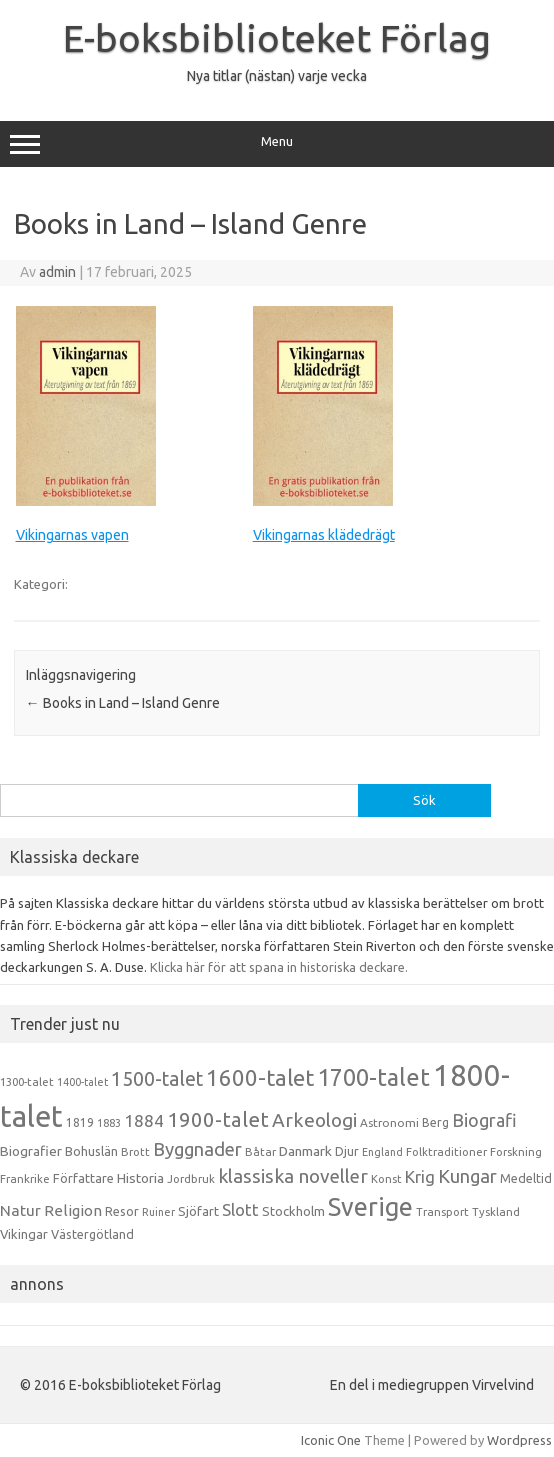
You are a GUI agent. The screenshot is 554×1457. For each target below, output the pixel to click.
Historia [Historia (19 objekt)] (140, 1178)
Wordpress (519, 1440)
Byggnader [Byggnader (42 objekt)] (197, 1149)
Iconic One (331, 1440)
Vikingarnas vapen (72, 535)
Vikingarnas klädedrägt (324, 535)
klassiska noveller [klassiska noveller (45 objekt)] (293, 1176)
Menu (277, 144)
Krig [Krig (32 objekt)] (420, 1176)
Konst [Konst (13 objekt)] (386, 1179)
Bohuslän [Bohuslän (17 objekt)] (91, 1151)
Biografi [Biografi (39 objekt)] (484, 1120)
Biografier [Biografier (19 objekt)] (31, 1151)
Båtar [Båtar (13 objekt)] (260, 1152)
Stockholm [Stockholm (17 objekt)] (293, 1211)
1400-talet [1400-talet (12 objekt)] (82, 1082)
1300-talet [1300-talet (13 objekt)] (27, 1082)
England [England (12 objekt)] (382, 1152)
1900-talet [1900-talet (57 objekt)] (218, 1119)
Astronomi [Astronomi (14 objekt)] (389, 1122)
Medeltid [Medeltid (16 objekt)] (526, 1178)
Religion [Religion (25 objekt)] (73, 1210)
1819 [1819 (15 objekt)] (80, 1122)
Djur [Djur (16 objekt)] (347, 1151)
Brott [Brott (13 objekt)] (135, 1152)
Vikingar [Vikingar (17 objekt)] (24, 1234)
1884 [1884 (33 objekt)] (144, 1120)
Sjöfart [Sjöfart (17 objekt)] (198, 1211)
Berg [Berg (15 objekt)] (435, 1122)
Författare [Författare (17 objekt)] (83, 1178)
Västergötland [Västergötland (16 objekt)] (92, 1234)
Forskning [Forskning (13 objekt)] (516, 1152)
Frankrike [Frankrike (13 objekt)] (25, 1179)
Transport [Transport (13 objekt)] (442, 1212)
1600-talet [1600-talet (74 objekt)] (260, 1077)
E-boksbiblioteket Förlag (277, 38)
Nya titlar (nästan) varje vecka (277, 76)
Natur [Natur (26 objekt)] (20, 1210)
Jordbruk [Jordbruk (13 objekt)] (191, 1179)
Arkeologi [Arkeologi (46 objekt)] (314, 1120)
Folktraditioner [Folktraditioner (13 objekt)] (446, 1152)
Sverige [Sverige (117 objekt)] (370, 1207)
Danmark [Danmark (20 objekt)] (305, 1151)
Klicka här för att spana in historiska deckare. (279, 967)
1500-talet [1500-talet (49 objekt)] (157, 1079)
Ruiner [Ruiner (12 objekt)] (158, 1212)
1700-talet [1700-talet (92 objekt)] (373, 1077)
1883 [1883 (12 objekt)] (109, 1123)
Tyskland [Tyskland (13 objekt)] (496, 1212)
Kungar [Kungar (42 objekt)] (467, 1176)
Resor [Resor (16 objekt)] (122, 1211)
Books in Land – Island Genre (123, 703)
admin (57, 272)
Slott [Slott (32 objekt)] (240, 1209)
